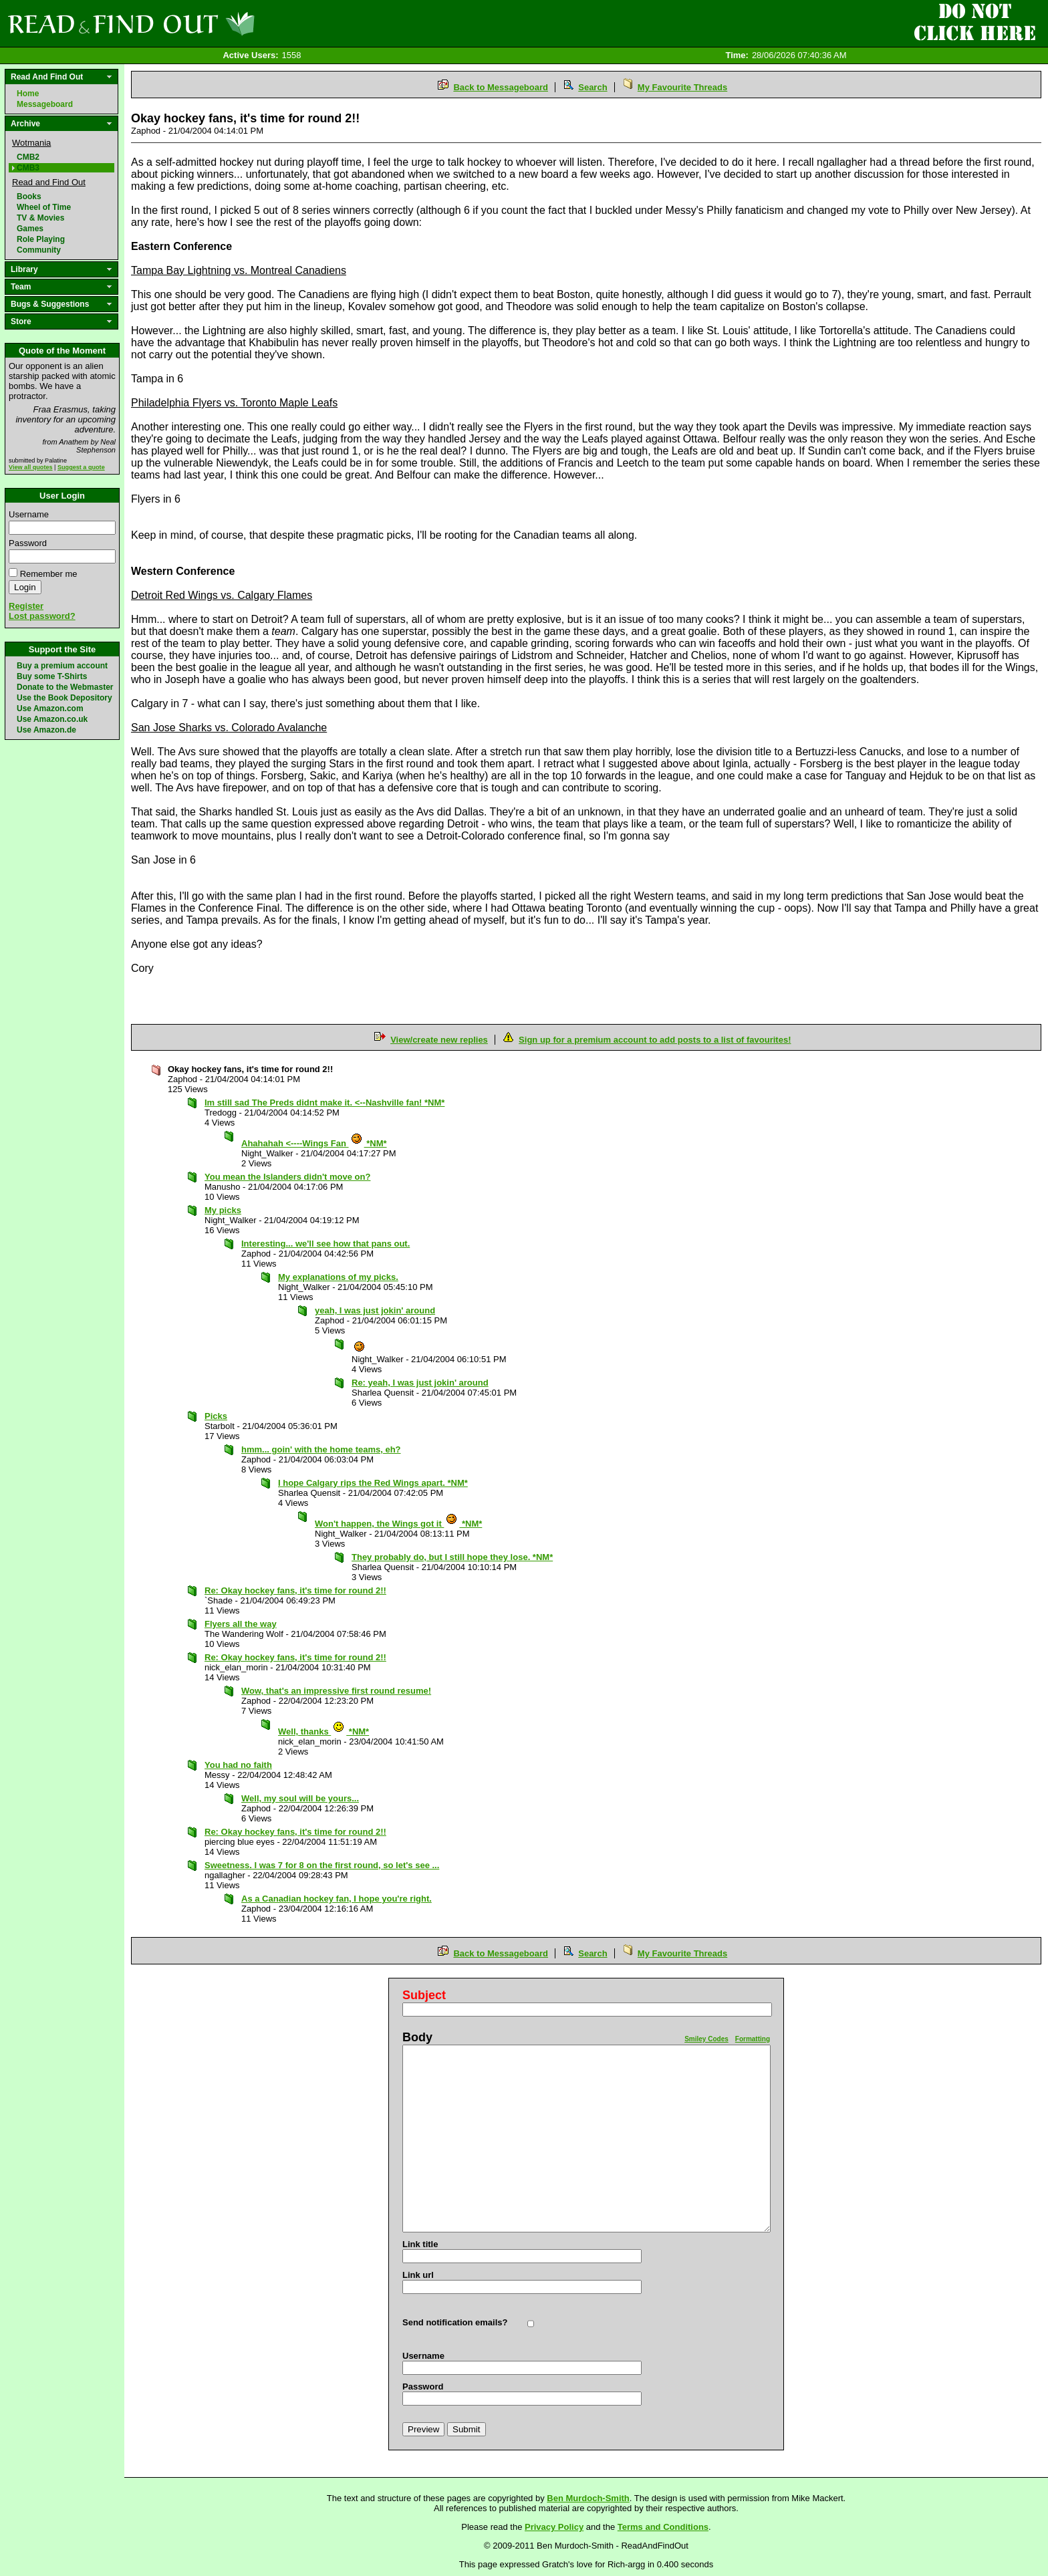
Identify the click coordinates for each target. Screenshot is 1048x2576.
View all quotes (31, 467)
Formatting (752, 2039)
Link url (418, 2275)
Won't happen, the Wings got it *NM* (398, 1524)
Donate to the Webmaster (65, 687)
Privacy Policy (554, 2527)
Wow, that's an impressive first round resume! (336, 1691)
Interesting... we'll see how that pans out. (325, 1244)
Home (28, 93)
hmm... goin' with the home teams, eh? (321, 1449)
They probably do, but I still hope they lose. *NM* (452, 1557)
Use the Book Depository (64, 697)
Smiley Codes (706, 2039)
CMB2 (28, 157)
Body (417, 2037)
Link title (420, 2244)
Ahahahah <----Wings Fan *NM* (314, 1143)
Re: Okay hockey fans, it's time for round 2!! (295, 1590)
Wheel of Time (44, 207)
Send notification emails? (454, 2322)
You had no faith (238, 1765)
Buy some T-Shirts (52, 676)
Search (592, 87)
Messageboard (45, 104)
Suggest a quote (81, 467)
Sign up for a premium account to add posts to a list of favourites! (655, 1040)
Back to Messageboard (500, 87)
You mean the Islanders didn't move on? (287, 1177)
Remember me (49, 574)
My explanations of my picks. (338, 1277)
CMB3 (28, 167)
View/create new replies (439, 1040)
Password (28, 543)
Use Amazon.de (46, 730)
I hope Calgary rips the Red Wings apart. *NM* (373, 1483)
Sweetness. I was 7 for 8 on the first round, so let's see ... (322, 1865)
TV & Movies (40, 218)
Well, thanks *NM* (323, 1731)
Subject (424, 1995)
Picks (216, 1416)
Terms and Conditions (663, 2527)
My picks (223, 1210)
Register (26, 606)
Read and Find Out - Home (201, 23)
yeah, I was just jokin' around (375, 1310)
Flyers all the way (241, 1624)
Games (30, 228)
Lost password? (42, 616)
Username (29, 514)
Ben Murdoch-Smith (588, 2498)
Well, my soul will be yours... (300, 1798)
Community (39, 250)
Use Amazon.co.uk (52, 719)
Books (29, 196)
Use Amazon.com (50, 708)
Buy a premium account (62, 665)
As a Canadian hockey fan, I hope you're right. (336, 1899)
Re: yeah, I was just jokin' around (420, 1383)
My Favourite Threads (682, 87)
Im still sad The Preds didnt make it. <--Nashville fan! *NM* (324, 1103)
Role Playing (41, 239)
